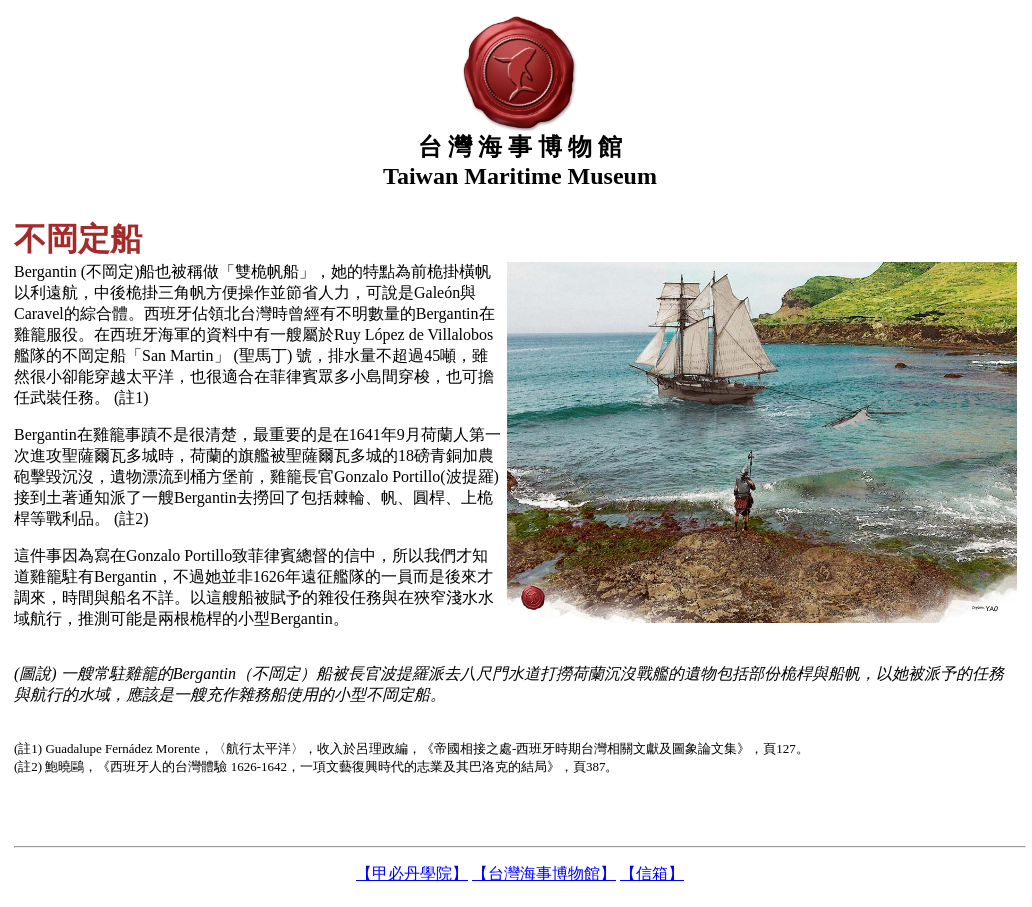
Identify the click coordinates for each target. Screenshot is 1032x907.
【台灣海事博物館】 (544, 873)
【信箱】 (652, 873)
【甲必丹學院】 (412, 873)
